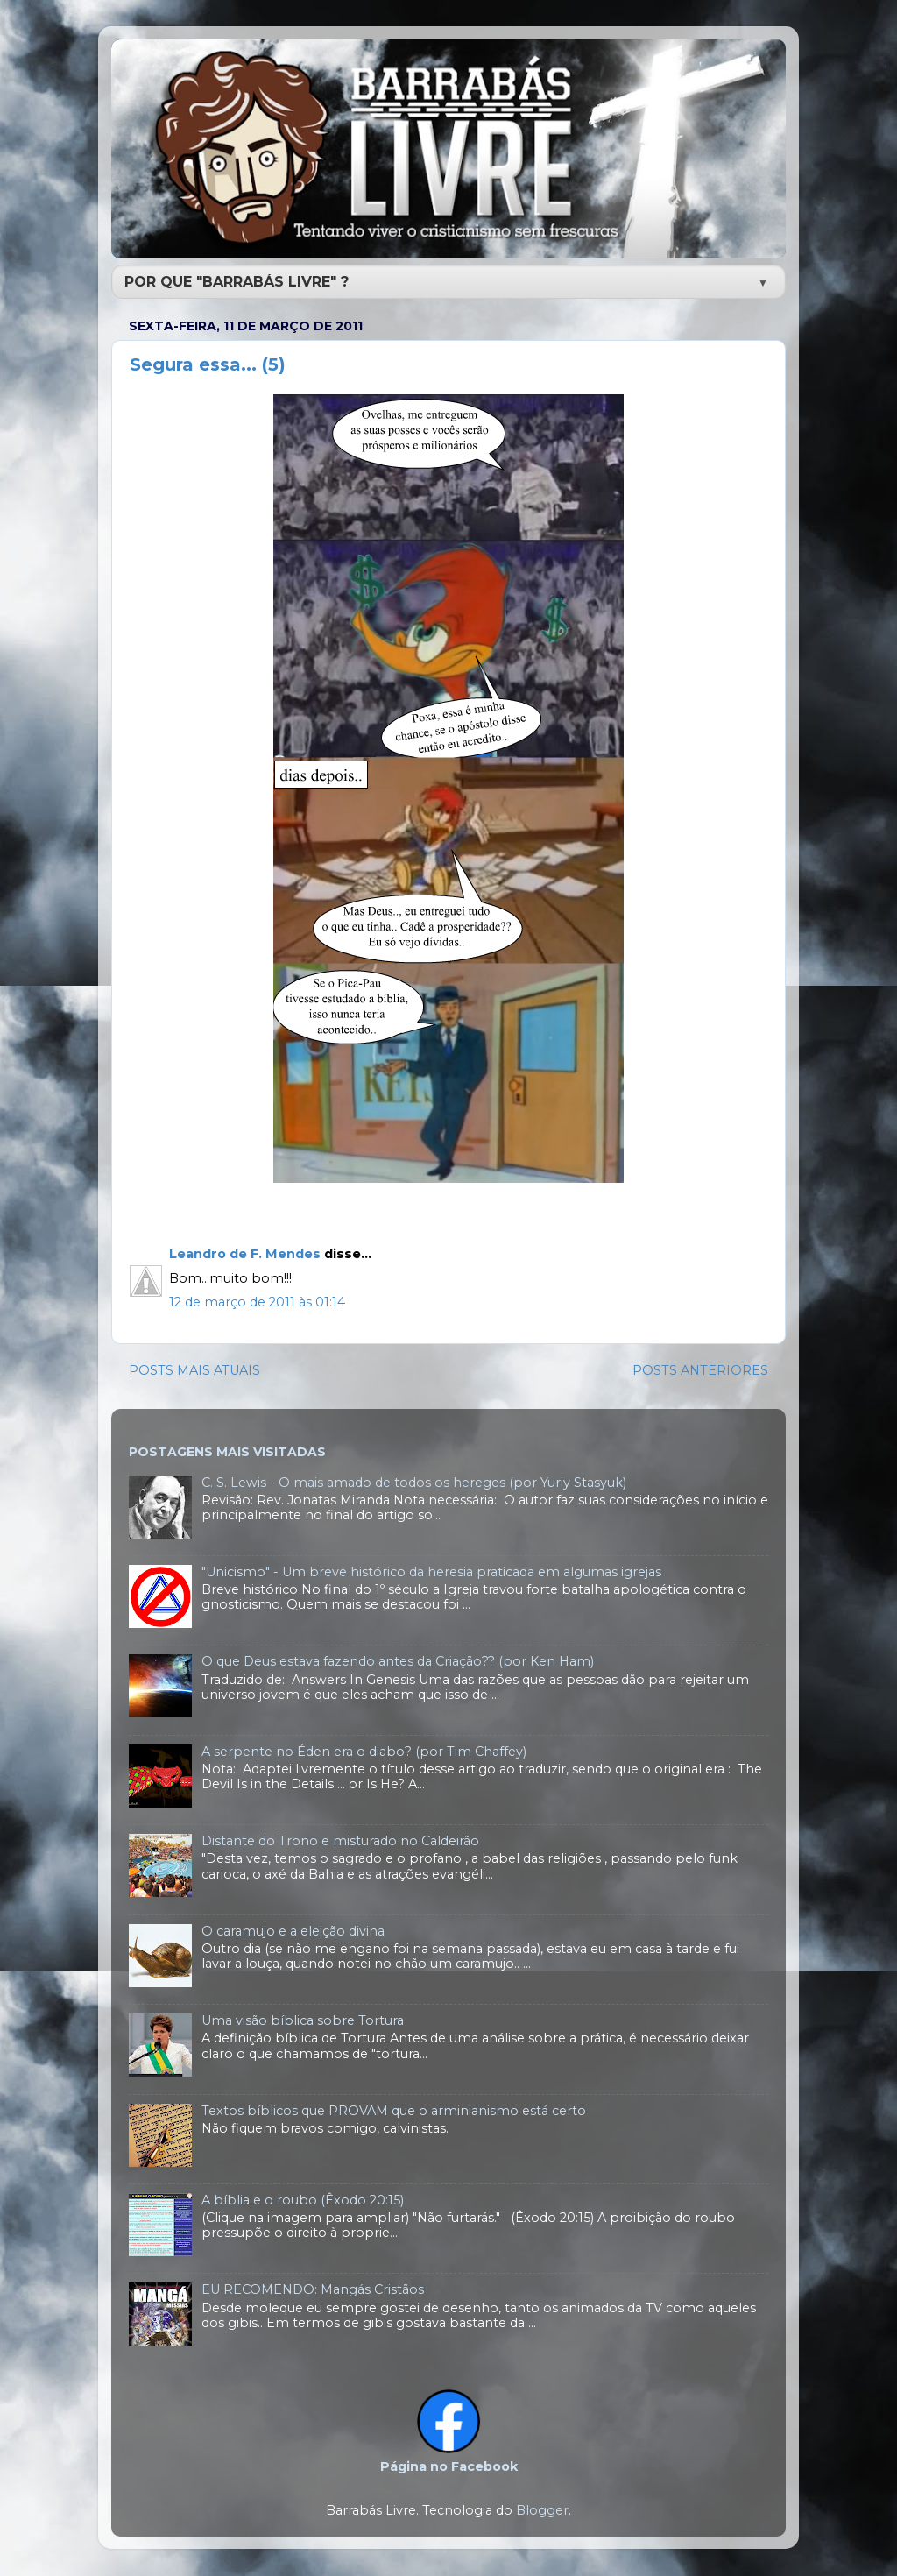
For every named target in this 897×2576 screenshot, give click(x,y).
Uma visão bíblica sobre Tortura (302, 2020)
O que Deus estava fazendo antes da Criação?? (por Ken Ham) (397, 1661)
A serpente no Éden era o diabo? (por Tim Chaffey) (363, 1751)
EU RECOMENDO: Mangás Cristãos (312, 2289)
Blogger (542, 2510)
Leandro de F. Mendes (245, 1254)
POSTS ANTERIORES (700, 1370)
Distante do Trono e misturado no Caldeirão (340, 1841)
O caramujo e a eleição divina (293, 1931)
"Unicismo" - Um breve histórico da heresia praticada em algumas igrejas (431, 1572)
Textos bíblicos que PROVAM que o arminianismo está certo (393, 2111)
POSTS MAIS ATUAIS (194, 1370)
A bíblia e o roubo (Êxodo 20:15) (302, 2200)
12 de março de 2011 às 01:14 (257, 1302)
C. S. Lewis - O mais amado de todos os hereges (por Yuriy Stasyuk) (413, 1482)
